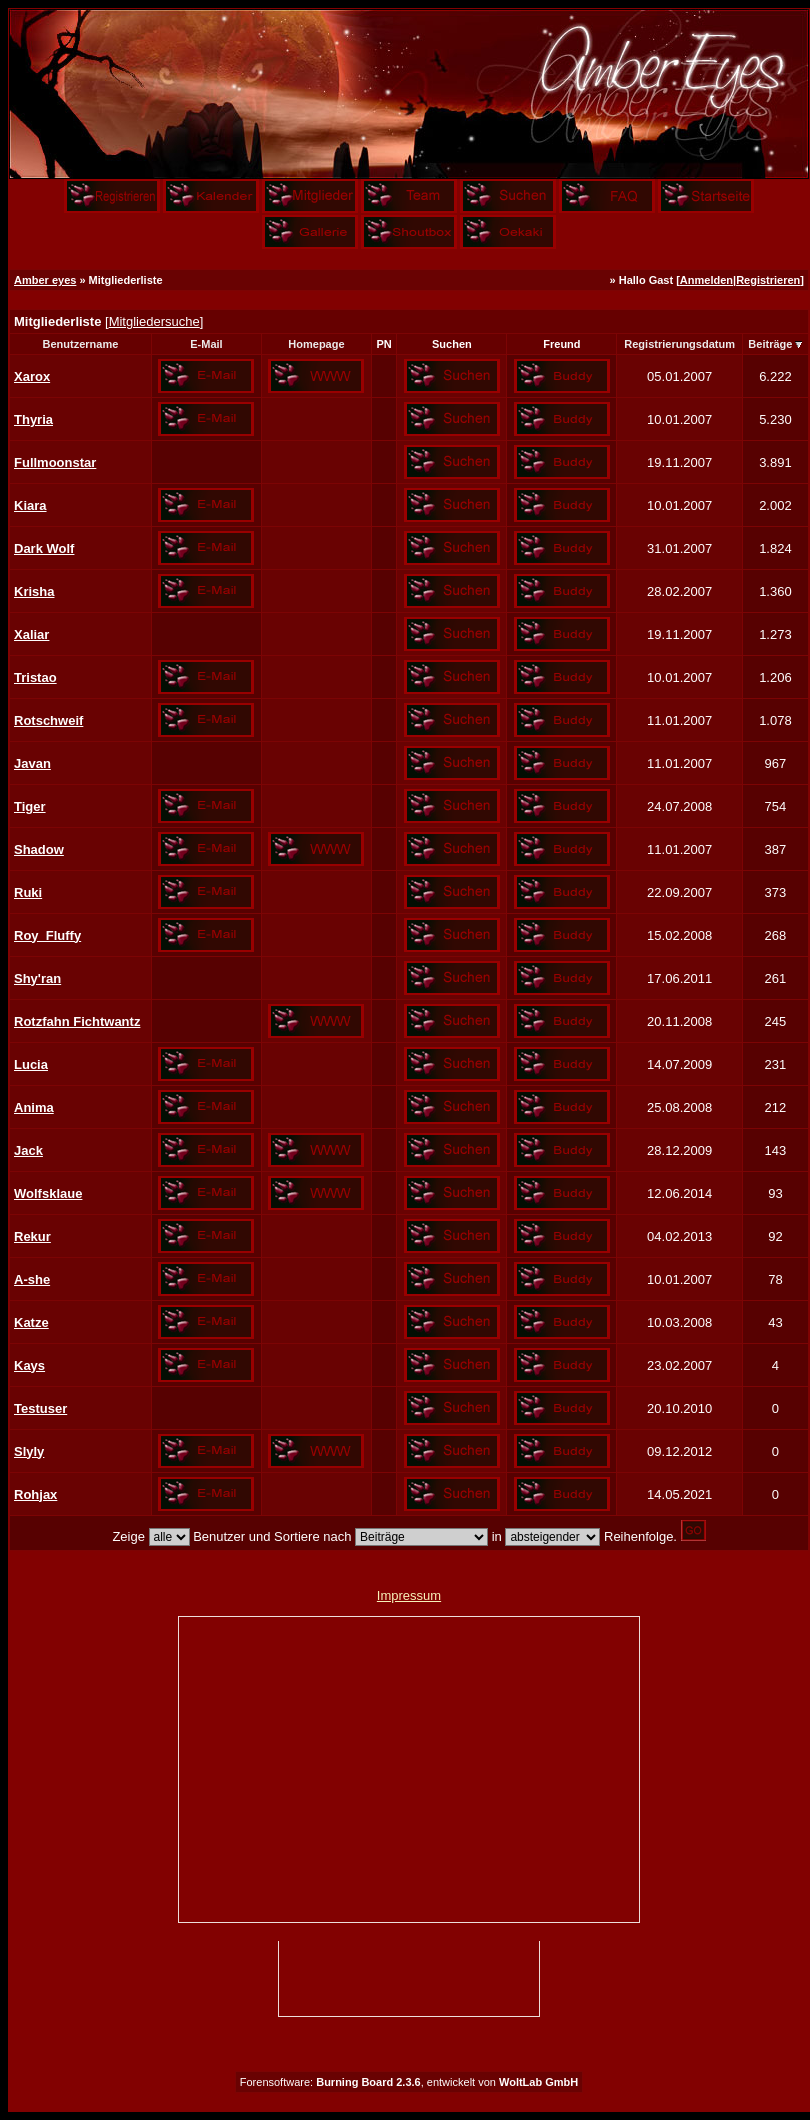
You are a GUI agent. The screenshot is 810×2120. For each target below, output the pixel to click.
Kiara (30, 505)
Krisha (34, 591)
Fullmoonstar (55, 462)
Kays (29, 1365)
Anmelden (706, 280)
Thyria (33, 419)
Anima (34, 1107)
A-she (32, 1279)
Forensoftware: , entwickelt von (409, 2082)
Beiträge (770, 344)
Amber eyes (45, 280)
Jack (28, 1150)
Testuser (40, 1408)
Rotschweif (48, 720)
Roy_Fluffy (47, 935)
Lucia (31, 1064)
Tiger (30, 806)
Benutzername (81, 344)
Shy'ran (37, 978)
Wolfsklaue (48, 1193)
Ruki (28, 892)
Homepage (316, 344)
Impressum (409, 1595)
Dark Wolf (44, 548)
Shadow (39, 849)
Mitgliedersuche (154, 321)
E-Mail (206, 344)
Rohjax (35, 1494)
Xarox (32, 376)
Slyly (29, 1451)
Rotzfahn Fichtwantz (77, 1021)
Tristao (35, 677)
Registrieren (768, 280)
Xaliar (31, 634)
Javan (32, 763)
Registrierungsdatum (679, 344)
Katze (31, 1322)
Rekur (32, 1236)
